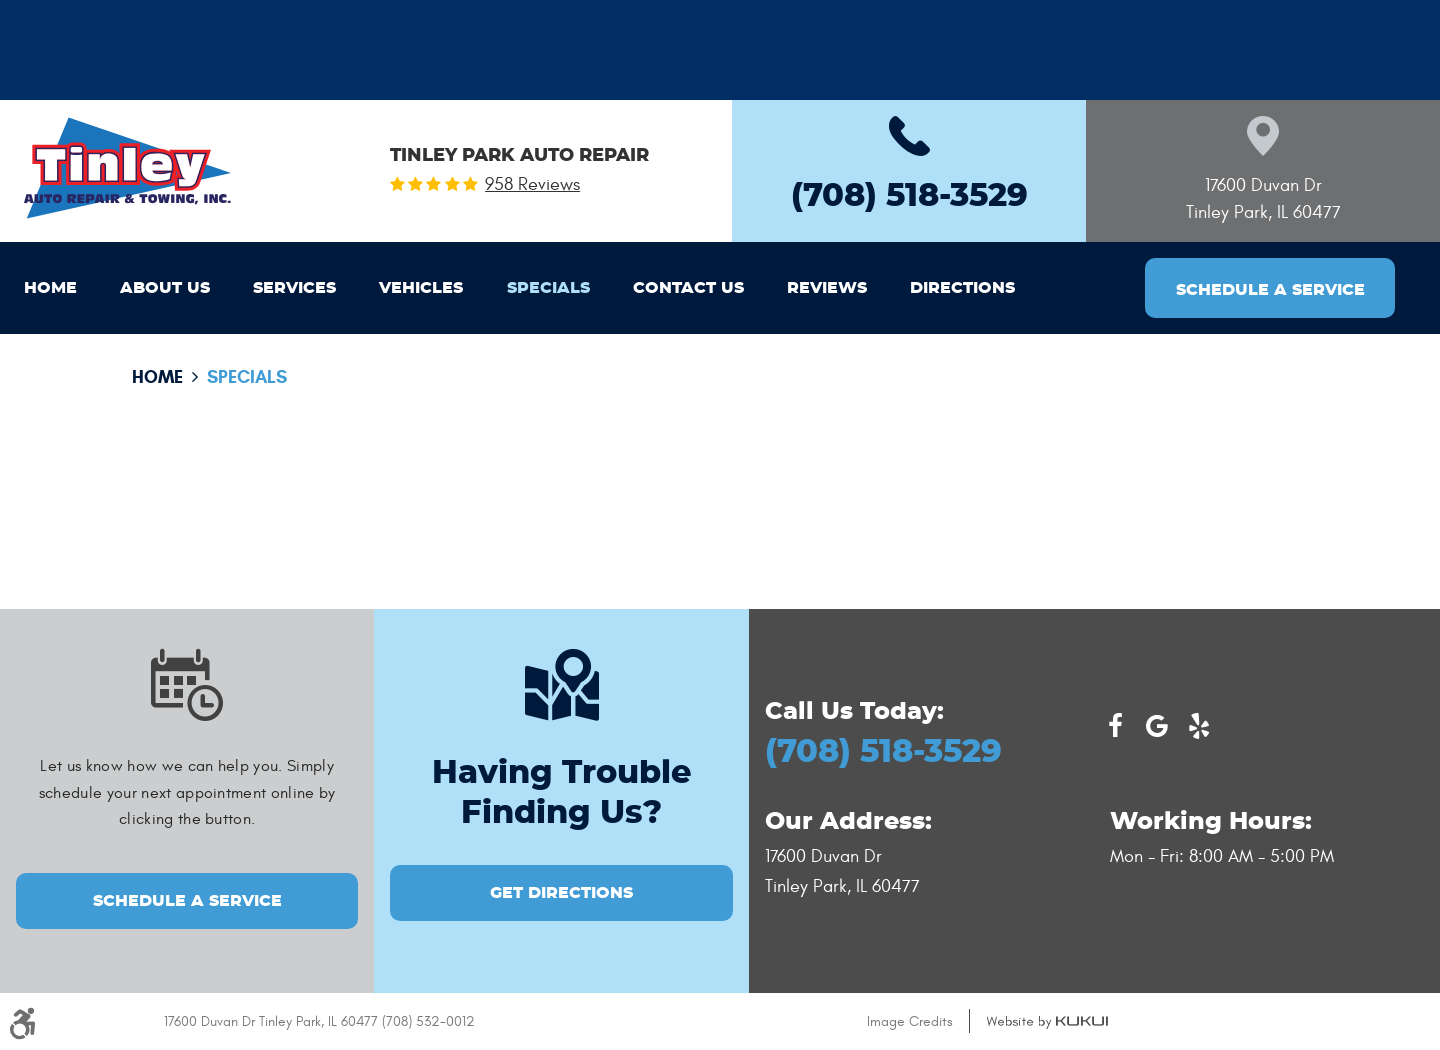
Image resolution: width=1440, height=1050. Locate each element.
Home (50, 288)
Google (1157, 726)
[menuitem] (50, 288)
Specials (548, 288)
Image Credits (910, 1021)
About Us (165, 288)
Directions (962, 288)
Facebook (1115, 726)
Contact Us (688, 288)
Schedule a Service (1270, 290)
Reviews (827, 288)
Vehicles (421, 288)
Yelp (1199, 726)
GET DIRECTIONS (561, 893)
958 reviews (532, 185)
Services (294, 288)
